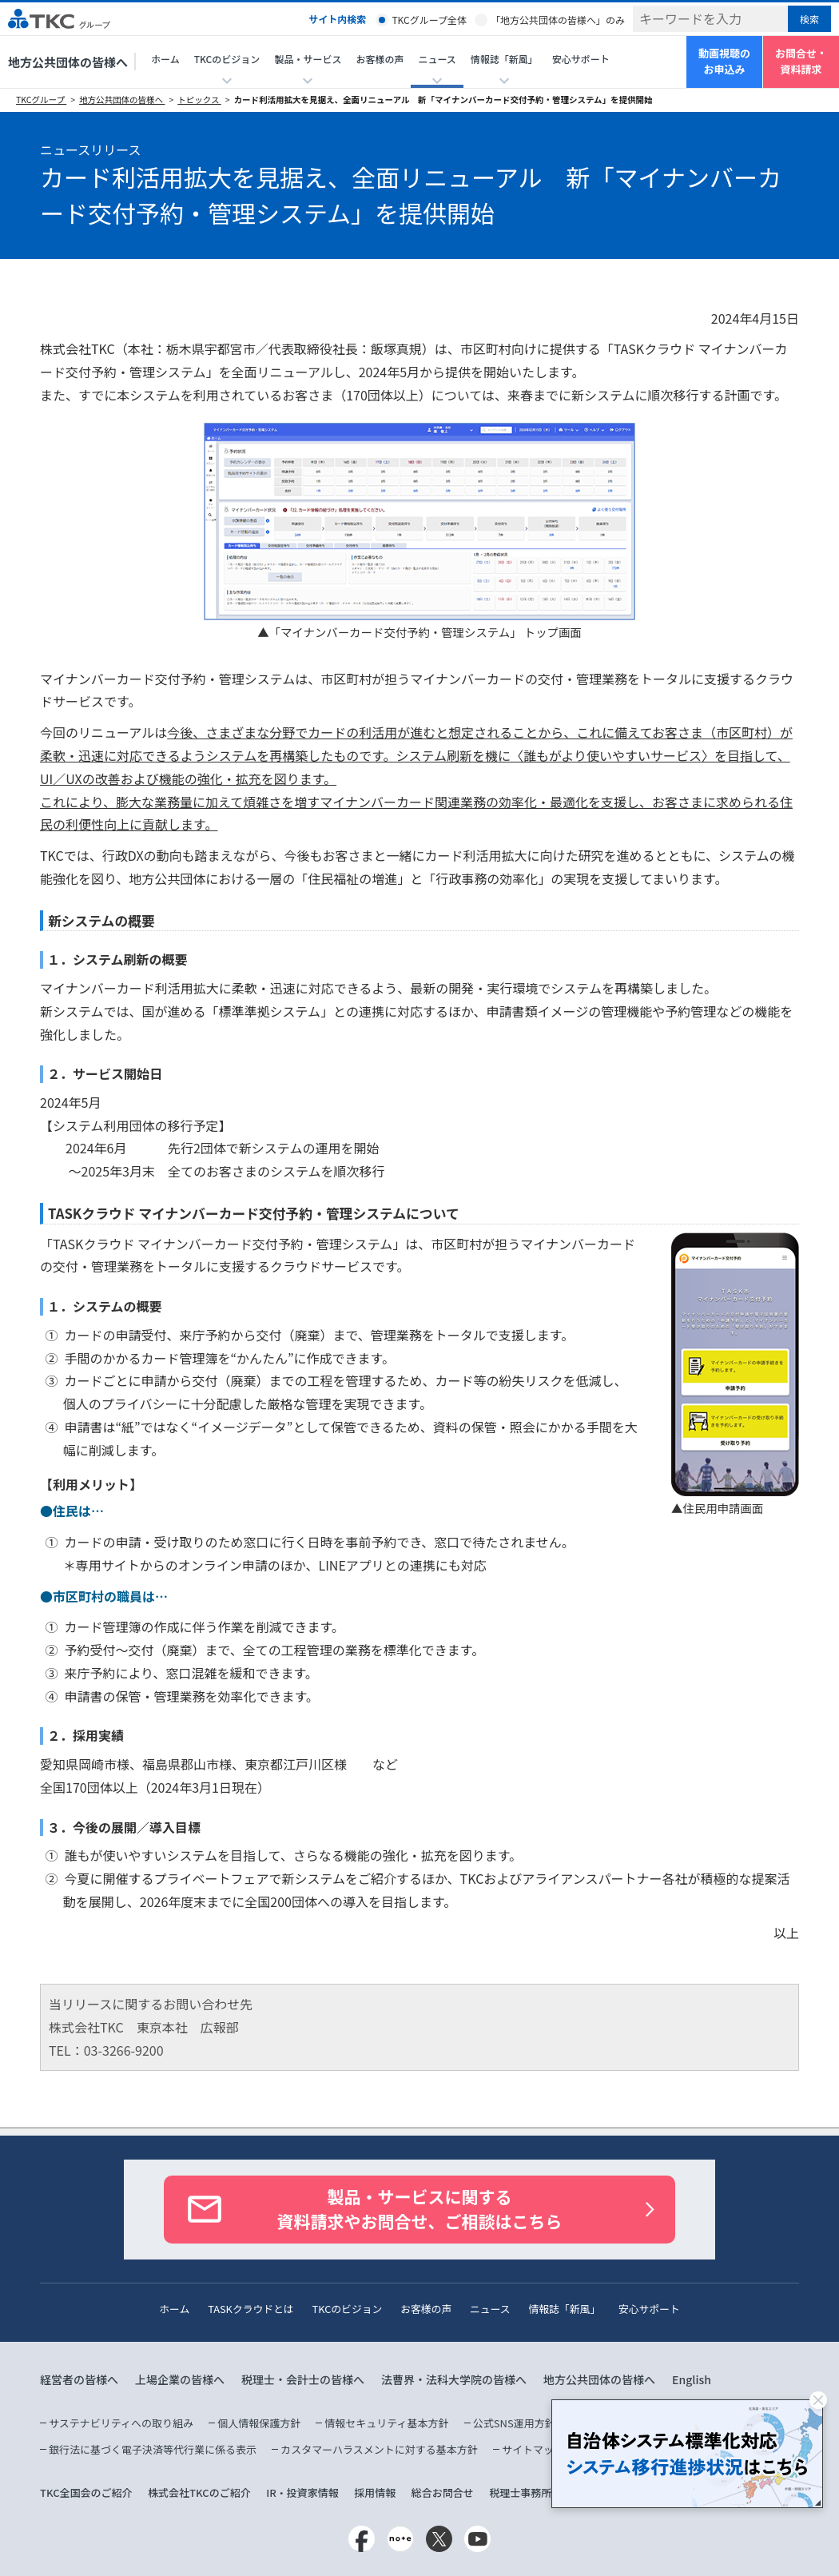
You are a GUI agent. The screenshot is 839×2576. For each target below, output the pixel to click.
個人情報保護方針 (258, 2423)
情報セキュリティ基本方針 (386, 2423)
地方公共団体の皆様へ (68, 62)
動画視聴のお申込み (724, 62)
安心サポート (581, 59)
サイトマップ (533, 2449)
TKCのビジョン (347, 2308)
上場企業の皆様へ (180, 2379)
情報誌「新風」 (564, 2308)
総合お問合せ (443, 2492)
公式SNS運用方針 (514, 2423)
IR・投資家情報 (302, 2492)
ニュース (490, 2308)
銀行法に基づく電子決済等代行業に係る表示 (152, 2449)
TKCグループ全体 (429, 19)
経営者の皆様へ (79, 2379)
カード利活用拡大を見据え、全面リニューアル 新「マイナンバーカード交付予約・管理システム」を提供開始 (443, 100)
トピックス (199, 100)
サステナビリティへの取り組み (121, 2423)
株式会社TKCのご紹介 (199, 2492)
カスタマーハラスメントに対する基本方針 (378, 2449)
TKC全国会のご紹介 (86, 2492)
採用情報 (375, 2492)
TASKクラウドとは (251, 2308)
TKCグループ (41, 100)
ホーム (165, 59)
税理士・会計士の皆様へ (302, 2379)
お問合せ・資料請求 (801, 62)
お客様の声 (380, 59)
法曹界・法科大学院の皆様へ (454, 2379)
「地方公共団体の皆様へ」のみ (558, 19)
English (691, 2379)
